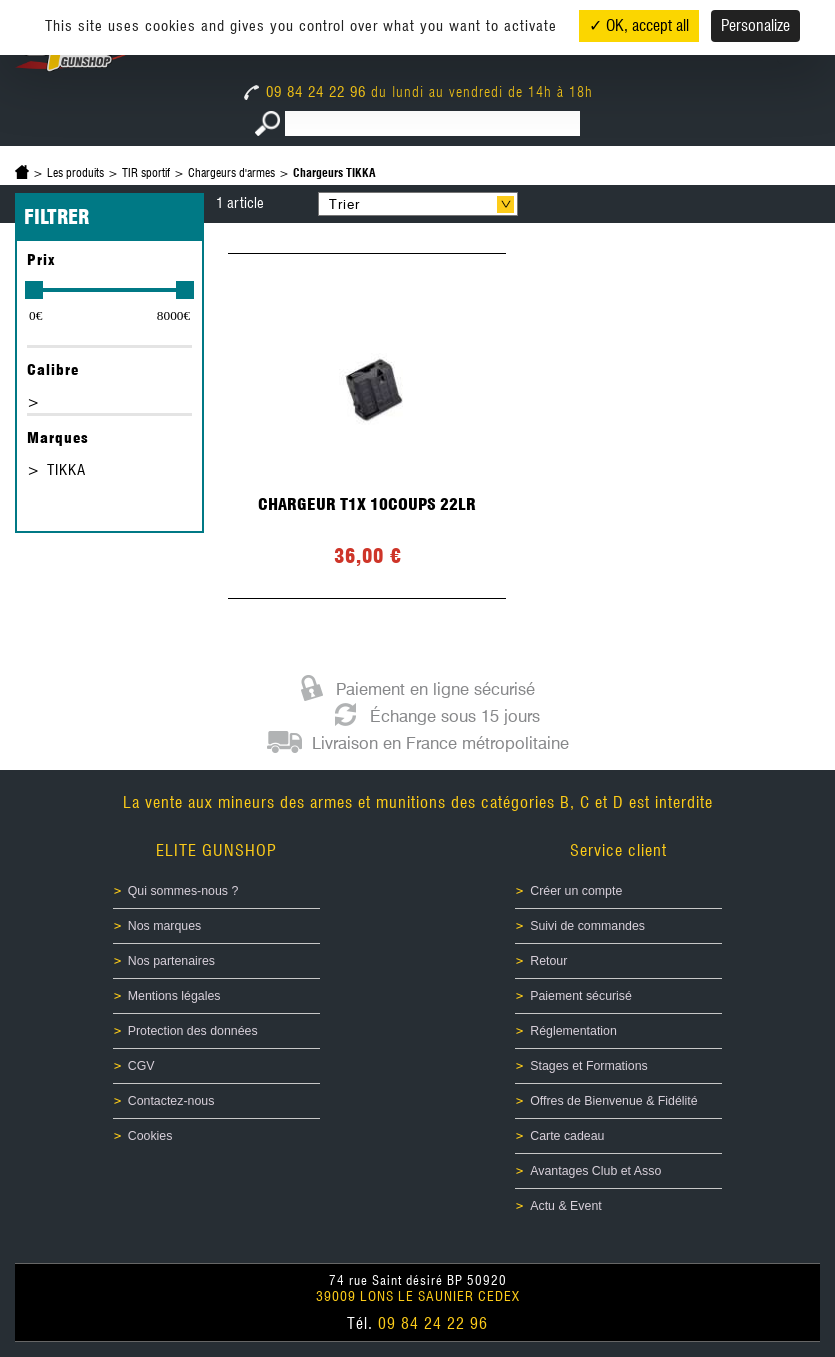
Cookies (150, 1136)
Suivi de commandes (587, 926)
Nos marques (165, 926)
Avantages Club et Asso (595, 1171)
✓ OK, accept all (639, 25)
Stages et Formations (588, 1066)
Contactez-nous (171, 1101)
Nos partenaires (171, 961)
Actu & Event (565, 1206)
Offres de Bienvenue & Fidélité (613, 1101)
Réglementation (573, 1031)
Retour (548, 961)
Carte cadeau (567, 1136)
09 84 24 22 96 (307, 92)
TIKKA (66, 470)
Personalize (755, 25)
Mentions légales (174, 996)
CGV (141, 1066)
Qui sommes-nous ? (183, 891)
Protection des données (193, 1031)
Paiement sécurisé (581, 996)
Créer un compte (576, 891)
